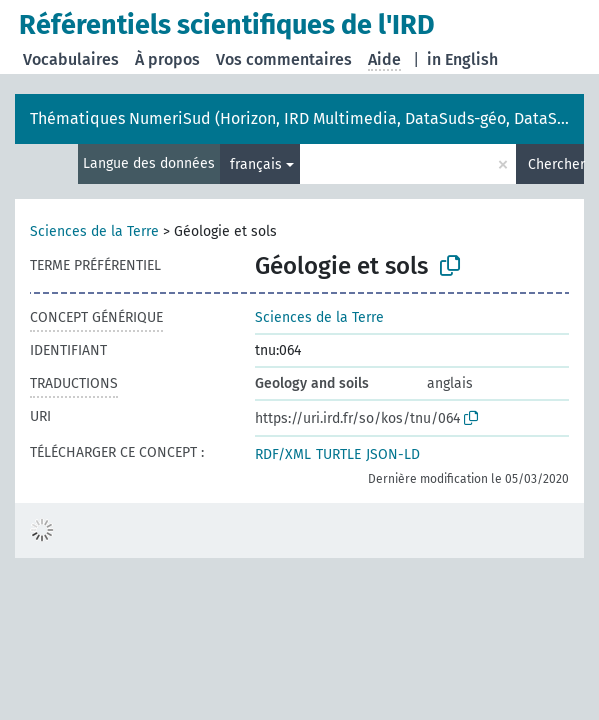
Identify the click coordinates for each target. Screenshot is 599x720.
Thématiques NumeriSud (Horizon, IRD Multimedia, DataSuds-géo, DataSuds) (309, 118)
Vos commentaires (284, 59)
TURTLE (338, 454)
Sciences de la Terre (94, 231)
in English (462, 59)
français (256, 164)
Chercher (556, 164)
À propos (167, 59)
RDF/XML (283, 454)
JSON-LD (393, 454)
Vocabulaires (71, 59)
